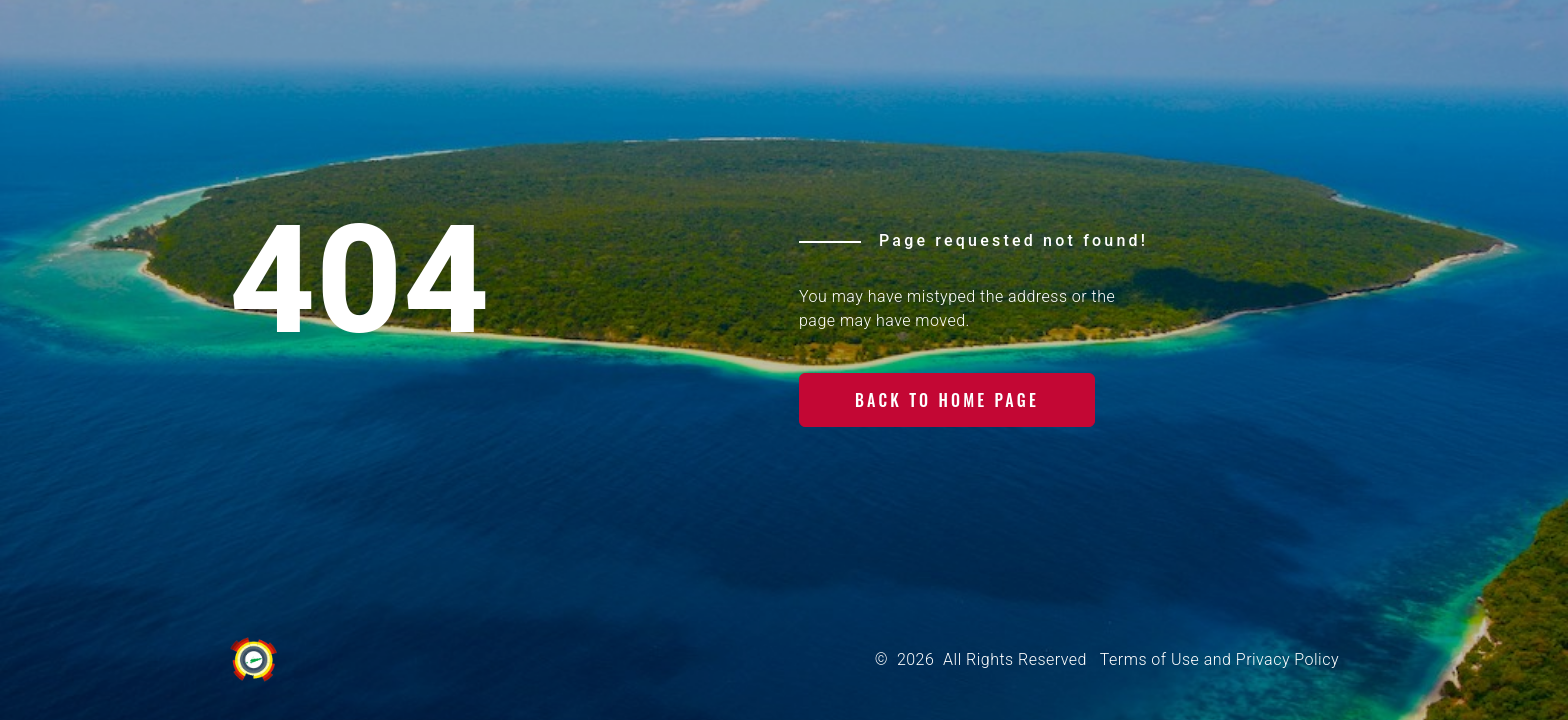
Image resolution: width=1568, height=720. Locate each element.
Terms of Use (1149, 659)
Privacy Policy (1287, 659)
